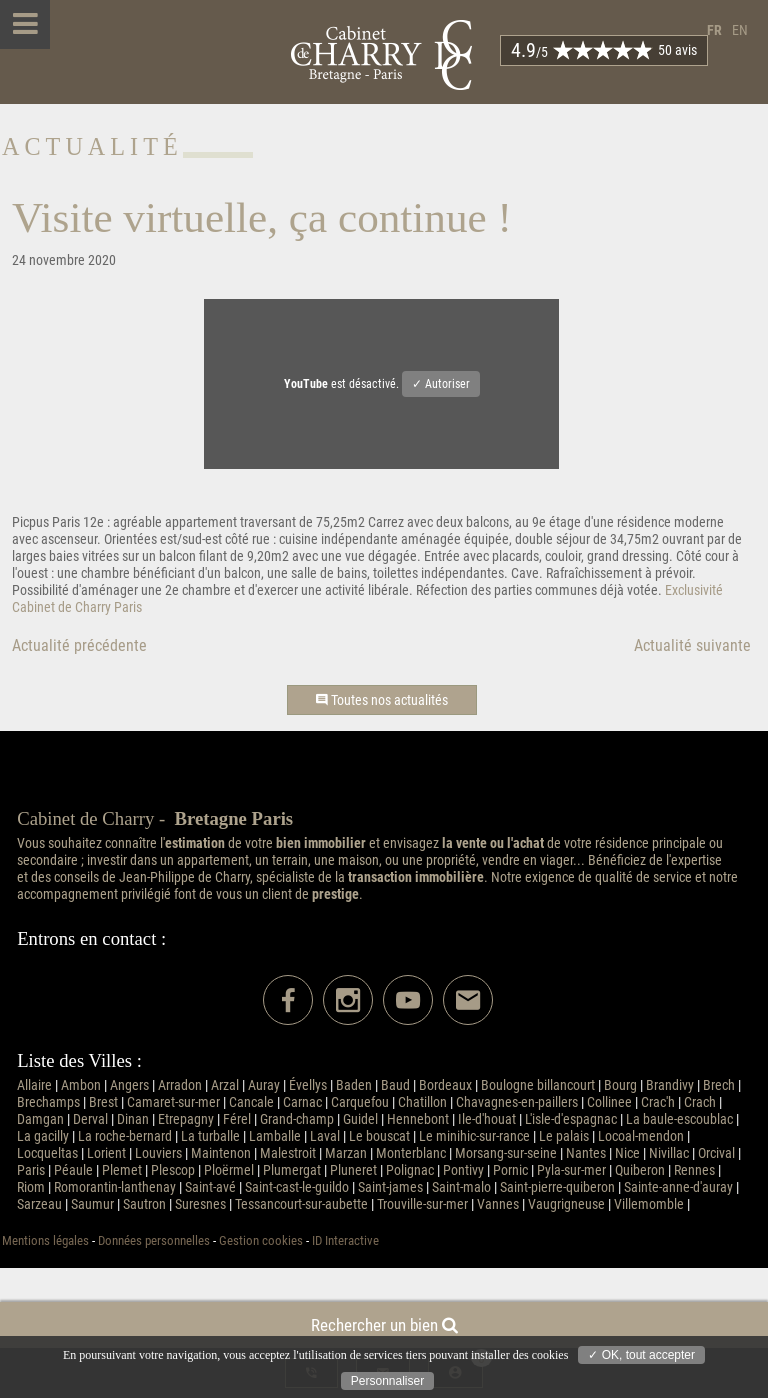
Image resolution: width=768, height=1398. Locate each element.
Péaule (73, 1170)
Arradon (180, 1085)
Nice (627, 1153)
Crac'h (658, 1102)
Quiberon (640, 1170)
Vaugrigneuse (566, 1204)
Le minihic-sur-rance (474, 1136)
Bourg (620, 1085)
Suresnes (200, 1204)
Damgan (40, 1119)
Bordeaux (445, 1085)
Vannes (498, 1204)
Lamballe (275, 1136)
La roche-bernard (125, 1136)
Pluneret (353, 1170)
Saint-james (390, 1187)
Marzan (346, 1153)
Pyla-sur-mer (571, 1170)
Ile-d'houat (487, 1119)
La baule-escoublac (679, 1119)
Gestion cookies (261, 1240)
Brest (103, 1102)
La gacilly (43, 1136)
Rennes (694, 1170)
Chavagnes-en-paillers (517, 1102)
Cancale (251, 1102)
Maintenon (221, 1153)
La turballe (210, 1136)
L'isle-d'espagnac (571, 1119)
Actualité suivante (692, 645)
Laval (325, 1136)
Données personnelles (154, 1240)
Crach (700, 1102)
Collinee (609, 1102)
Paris (31, 1170)
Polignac (410, 1170)
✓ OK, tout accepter (641, 1355)
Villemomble (649, 1204)
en (740, 30)
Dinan (133, 1119)
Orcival (716, 1153)
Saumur (92, 1204)
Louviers (158, 1153)
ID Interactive (345, 1240)
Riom (31, 1187)
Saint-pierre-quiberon (557, 1187)
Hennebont (418, 1119)
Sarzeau (39, 1204)
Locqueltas (47, 1153)
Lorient (106, 1153)
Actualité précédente (79, 645)
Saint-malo (461, 1187)
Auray (264, 1085)
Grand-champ (297, 1119)
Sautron (144, 1204)
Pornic (510, 1170)
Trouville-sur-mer (422, 1204)
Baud (395, 1085)
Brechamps (48, 1102)
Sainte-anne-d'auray (678, 1187)
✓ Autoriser (441, 384)
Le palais (564, 1136)
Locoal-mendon (641, 1136)
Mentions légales (45, 1240)
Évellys (308, 1085)
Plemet (122, 1170)
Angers (129, 1085)
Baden (354, 1085)
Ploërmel (229, 1170)
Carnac (302, 1102)
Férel (237, 1119)
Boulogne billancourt (538, 1085)
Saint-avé (210, 1187)
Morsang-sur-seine (506, 1153)
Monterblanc (411, 1153)
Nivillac (669, 1153)
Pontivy (463, 1170)
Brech (719, 1085)
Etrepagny (186, 1119)
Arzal (225, 1085)
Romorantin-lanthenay (115, 1187)
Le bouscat (379, 1136)
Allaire (34, 1085)
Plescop (173, 1170)
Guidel (360, 1119)
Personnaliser (387, 1381)
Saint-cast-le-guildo (297, 1187)
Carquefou (360, 1102)
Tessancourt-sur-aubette (301, 1204)
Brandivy (670, 1085)
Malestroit (288, 1153)
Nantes (586, 1153)
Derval (90, 1119)
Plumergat (292, 1170)
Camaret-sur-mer (173, 1102)
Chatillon (422, 1102)
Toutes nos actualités (382, 700)
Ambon (81, 1085)
